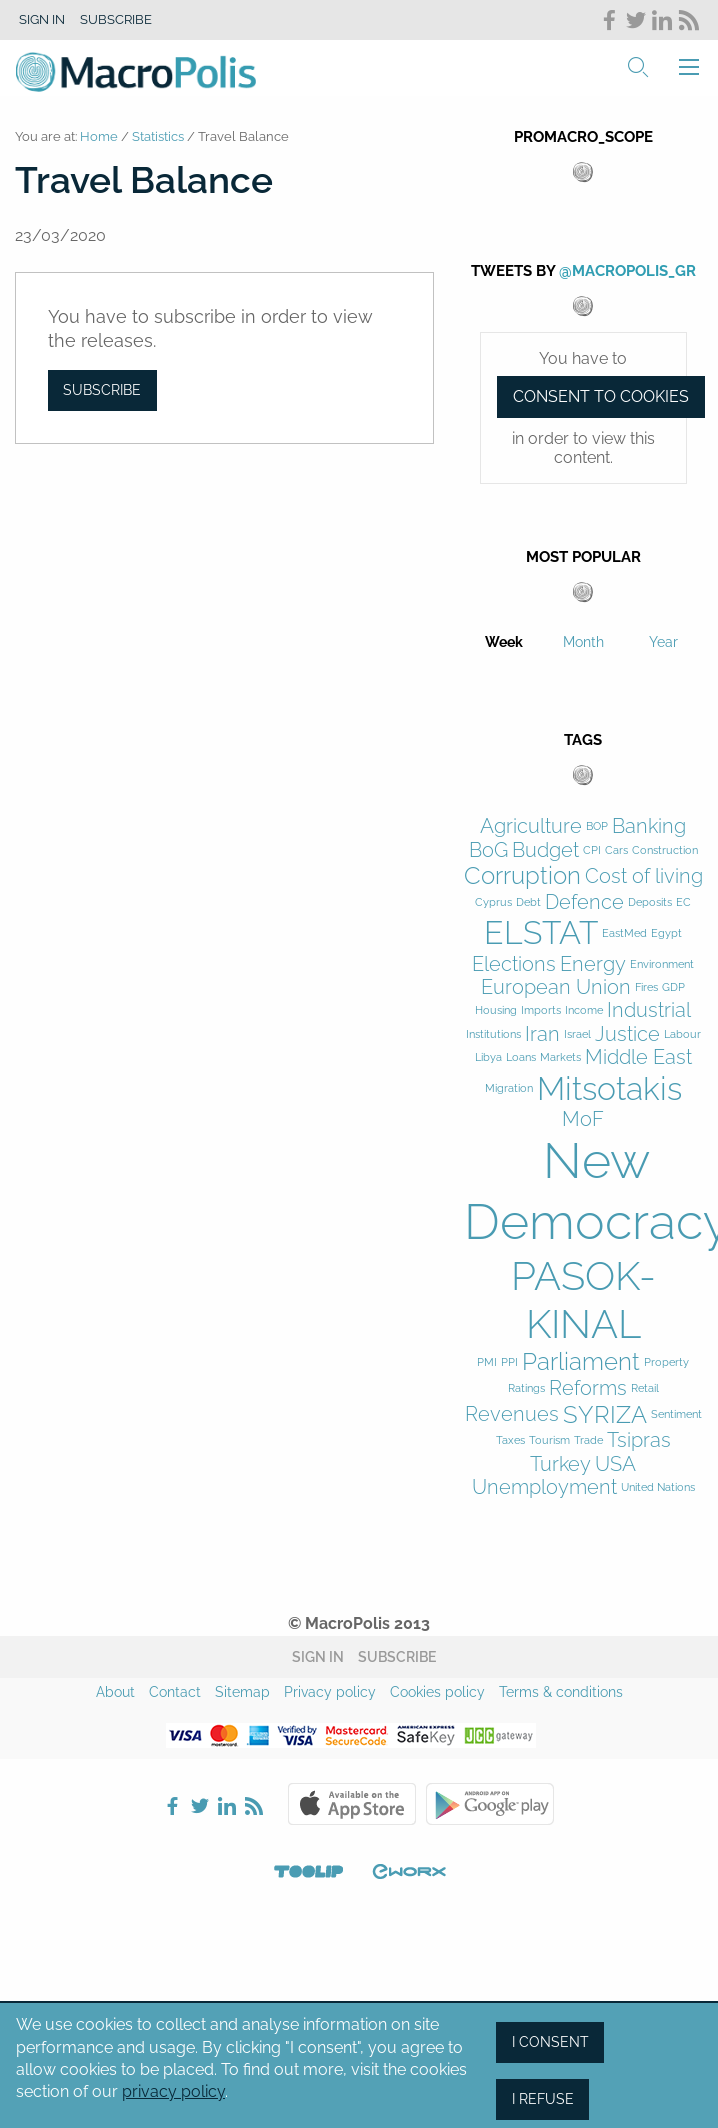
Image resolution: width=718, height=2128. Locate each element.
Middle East (638, 1057)
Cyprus (493, 902)
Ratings (526, 1388)
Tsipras (639, 1440)
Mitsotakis (609, 1088)
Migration (509, 1088)
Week (504, 642)
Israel (577, 1034)
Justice (627, 1034)
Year (663, 642)
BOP (597, 826)
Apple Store (352, 1804)
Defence (584, 902)
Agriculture (531, 826)
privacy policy (173, 2091)
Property (666, 1362)
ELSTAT (541, 932)
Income (584, 1010)
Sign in (42, 19)
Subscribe (116, 19)
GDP (673, 987)
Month (583, 642)
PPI (509, 1362)
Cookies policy (437, 1692)
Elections (514, 964)
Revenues (512, 1414)
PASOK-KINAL (583, 1299)
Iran (542, 1034)
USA (615, 1464)
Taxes (510, 1440)
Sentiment (676, 1414)
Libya (488, 1057)
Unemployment (544, 1487)
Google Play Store (490, 1804)
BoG (488, 850)
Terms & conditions (561, 1692)
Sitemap (242, 1692)
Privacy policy (330, 1692)
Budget (545, 850)
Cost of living (644, 876)
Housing (496, 1010)
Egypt (666, 933)
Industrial (649, 1010)
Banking (649, 826)
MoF (583, 1119)
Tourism (549, 1440)
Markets (560, 1057)
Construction (665, 850)
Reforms (588, 1388)
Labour (682, 1034)
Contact (175, 1692)
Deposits (650, 902)
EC (683, 902)
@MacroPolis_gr (627, 271)
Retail (645, 1388)
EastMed (624, 933)
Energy (593, 964)
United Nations (658, 1487)
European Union (556, 987)
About (115, 1692)
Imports (541, 1010)
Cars (616, 850)
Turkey (560, 1464)
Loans (521, 1057)
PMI (487, 1362)
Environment (662, 964)
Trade (588, 1440)
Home (99, 136)
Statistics (158, 136)
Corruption (522, 876)
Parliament (581, 1362)
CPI (592, 850)
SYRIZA (605, 1415)
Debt (528, 902)
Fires (646, 987)
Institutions (493, 1034)
